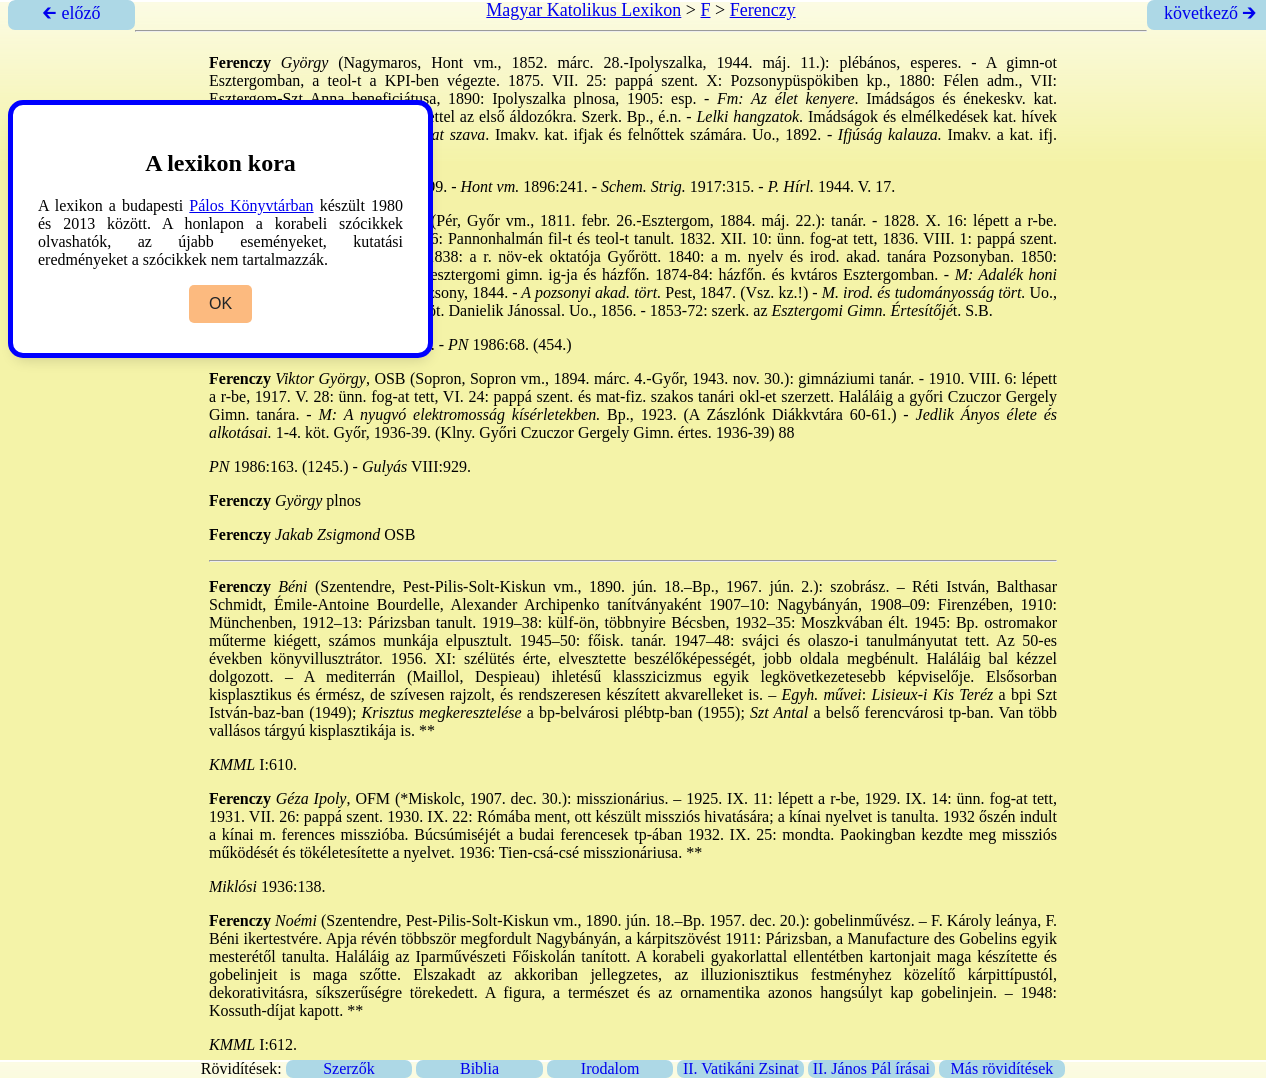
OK (220, 303)
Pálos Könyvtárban (251, 205)
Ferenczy (763, 10)
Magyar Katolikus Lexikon (583, 10)
